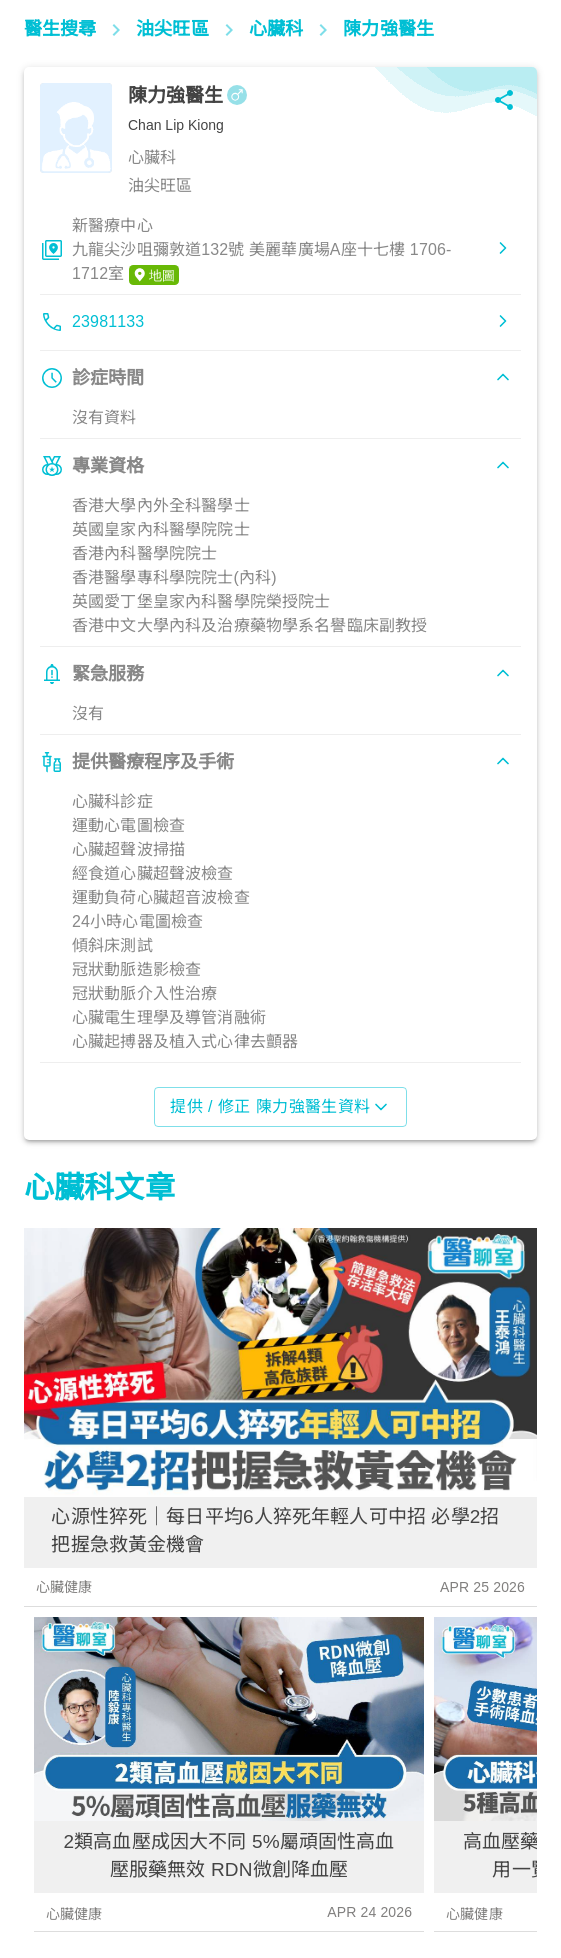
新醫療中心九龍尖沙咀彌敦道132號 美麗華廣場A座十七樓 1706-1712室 (262, 251)
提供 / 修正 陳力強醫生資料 (280, 1107)
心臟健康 (64, 1587)
